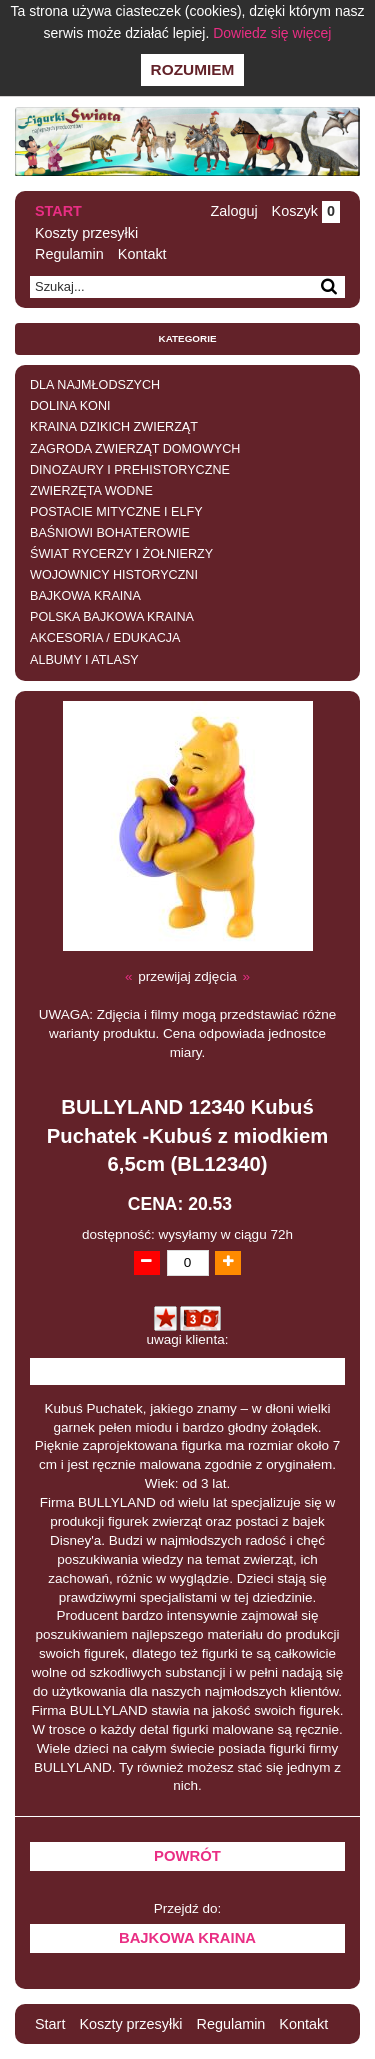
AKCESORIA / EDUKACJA (105, 638)
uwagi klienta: (188, 1339)
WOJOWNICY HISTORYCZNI (114, 575)
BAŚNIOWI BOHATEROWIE (110, 533)
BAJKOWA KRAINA (85, 596)
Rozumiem (193, 69)
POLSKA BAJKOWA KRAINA (112, 617)
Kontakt (142, 254)
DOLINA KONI (70, 406)
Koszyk (306, 211)
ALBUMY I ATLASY (84, 660)
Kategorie (188, 338)
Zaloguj (233, 211)
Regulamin (69, 254)
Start (58, 211)
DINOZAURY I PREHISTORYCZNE (130, 470)
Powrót (187, 1856)
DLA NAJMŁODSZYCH (95, 385)
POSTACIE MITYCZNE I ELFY (116, 512)
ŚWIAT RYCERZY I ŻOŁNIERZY (121, 554)
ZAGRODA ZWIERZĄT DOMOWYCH (135, 449)
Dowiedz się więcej (272, 33)
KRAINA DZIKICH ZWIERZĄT (114, 427)
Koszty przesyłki (86, 233)
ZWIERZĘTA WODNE (91, 491)
